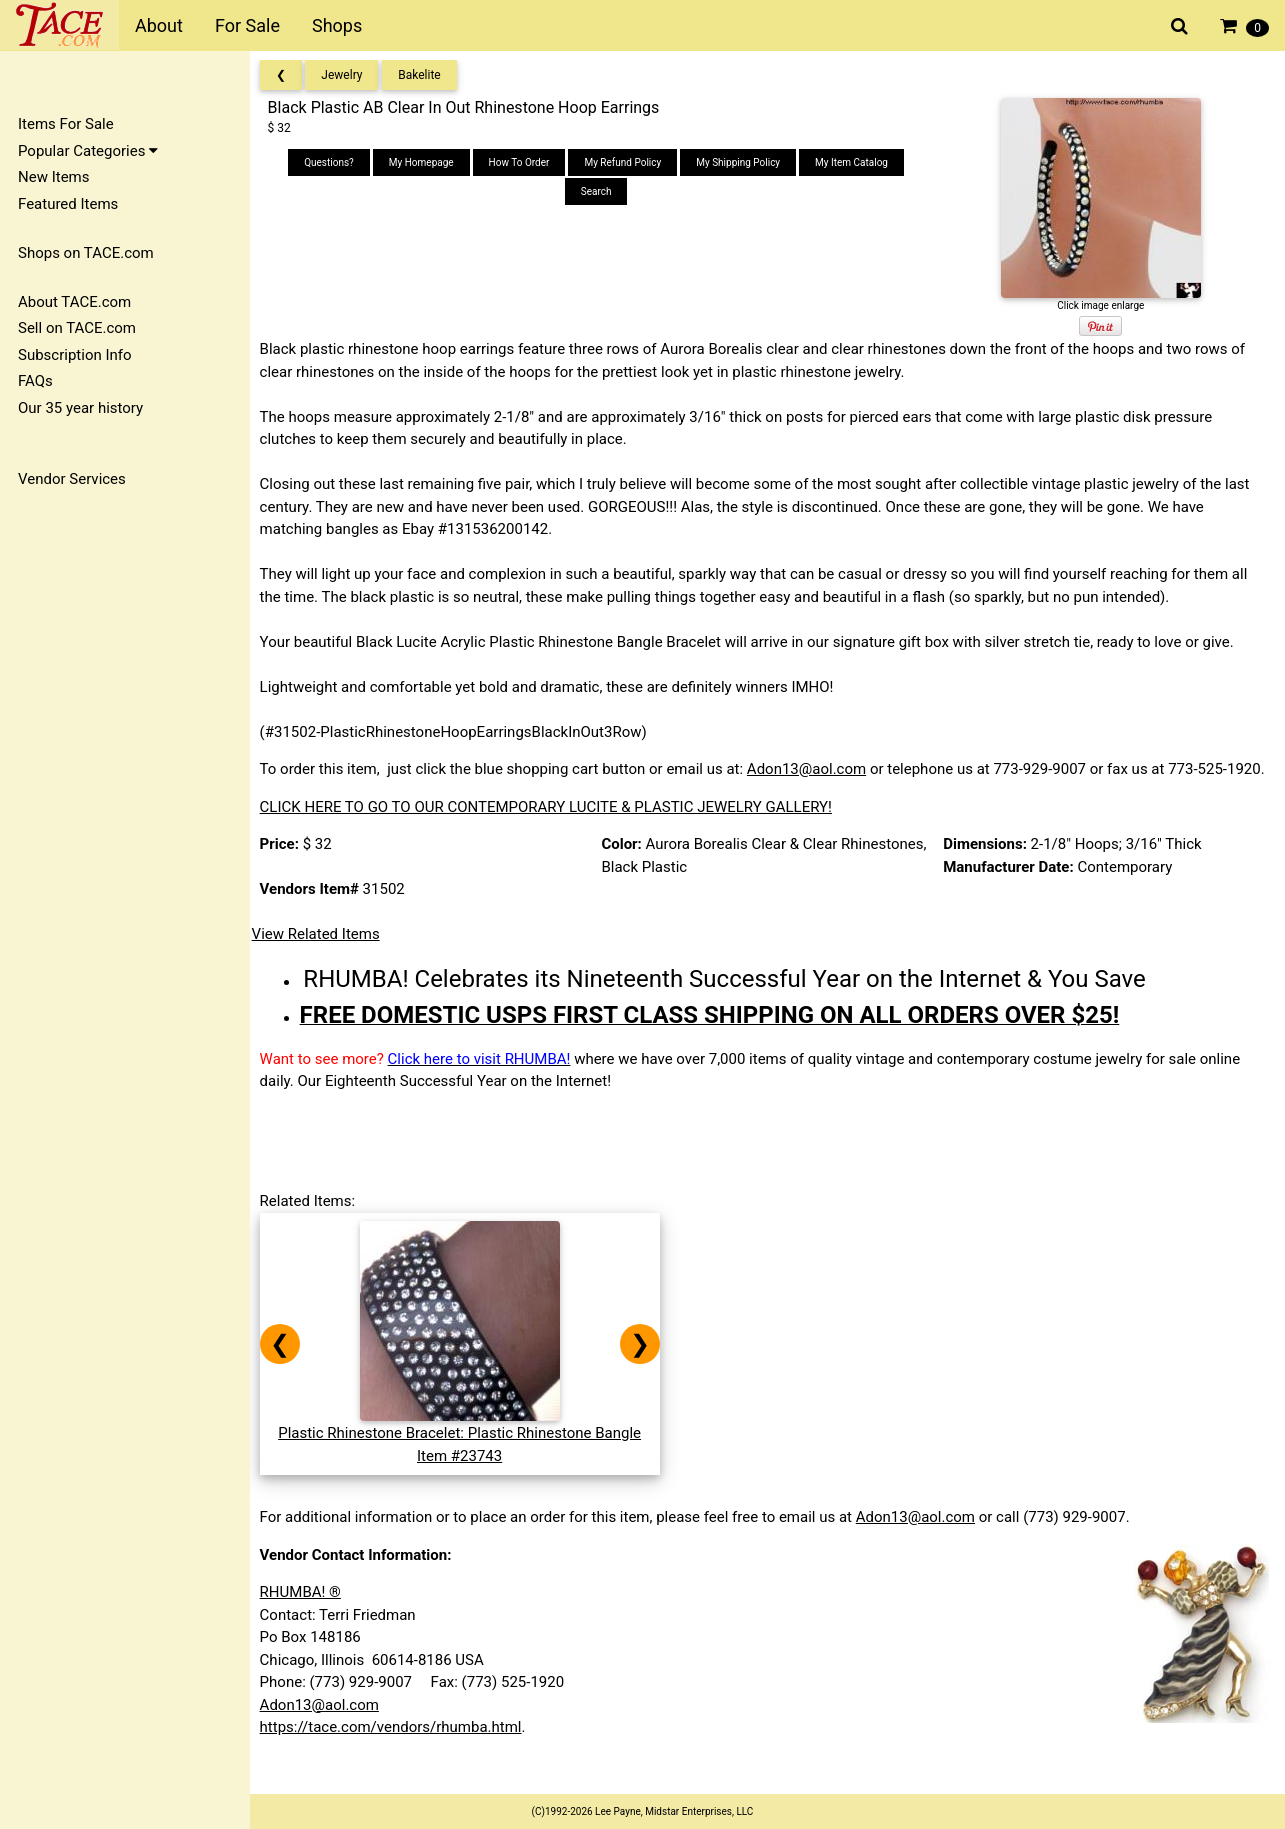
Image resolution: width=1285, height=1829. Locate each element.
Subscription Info (75, 355)
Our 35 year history (80, 408)
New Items (53, 177)
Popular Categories (88, 151)
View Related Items (322, 957)
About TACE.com (74, 302)
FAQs (35, 381)
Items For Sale (66, 124)
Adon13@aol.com (812, 769)
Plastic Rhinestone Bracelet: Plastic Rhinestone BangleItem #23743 (466, 1455)
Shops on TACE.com (86, 253)
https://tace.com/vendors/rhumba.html (397, 1750)
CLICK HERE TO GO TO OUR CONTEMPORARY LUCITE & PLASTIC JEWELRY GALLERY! (552, 829)
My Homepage (425, 162)
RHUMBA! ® (306, 1615)
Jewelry (348, 75)
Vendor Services (72, 479)
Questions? (333, 162)
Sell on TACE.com (77, 328)
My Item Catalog (855, 162)
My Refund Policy (627, 162)
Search (600, 191)
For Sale (247, 25)
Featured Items (68, 204)
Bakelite (426, 75)
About (159, 25)
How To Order (523, 162)
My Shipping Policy (742, 162)
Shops (337, 25)
